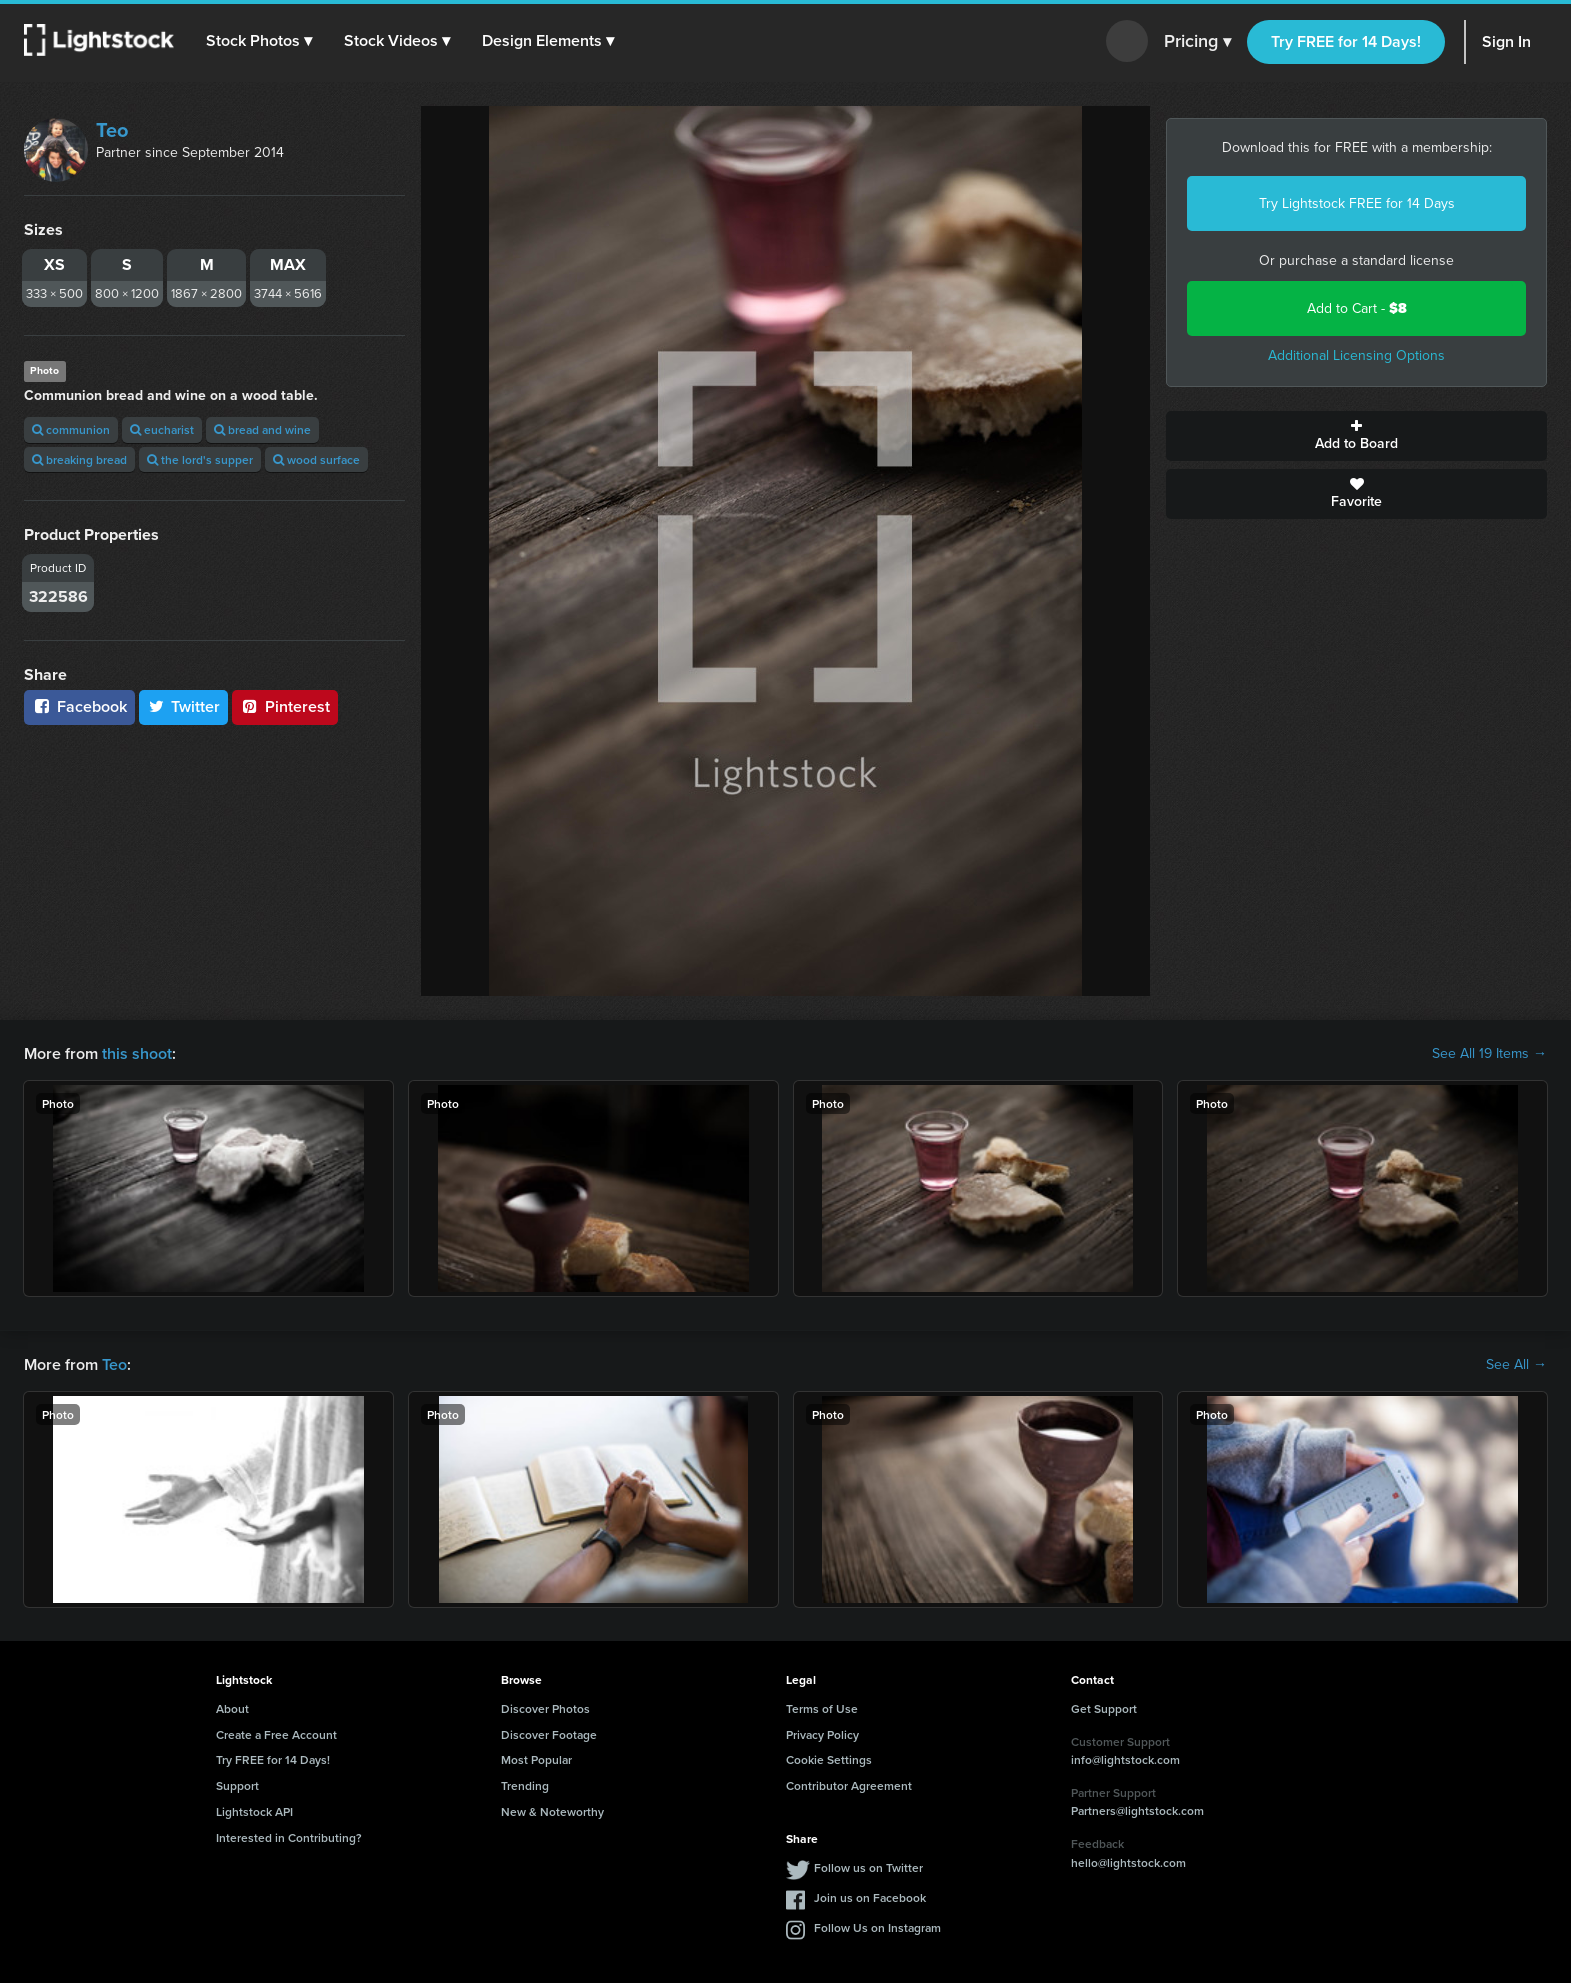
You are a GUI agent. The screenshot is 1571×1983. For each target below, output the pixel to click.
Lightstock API (254, 1811)
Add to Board (1356, 436)
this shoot (137, 1053)
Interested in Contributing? (289, 1837)
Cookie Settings (829, 1759)
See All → (1516, 1365)
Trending (525, 1785)
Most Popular (536, 1759)
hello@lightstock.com (1128, 1862)
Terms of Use (822, 1708)
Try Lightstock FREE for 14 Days (1357, 203)
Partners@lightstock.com (1137, 1810)
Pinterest (285, 706)
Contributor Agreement (849, 1785)
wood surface (316, 459)
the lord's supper (200, 459)
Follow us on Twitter (868, 1867)
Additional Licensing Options (1356, 355)
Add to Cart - (1357, 308)
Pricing (1197, 42)
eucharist (162, 429)
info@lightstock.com (1125, 1759)
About (232, 1708)
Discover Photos (545, 1708)
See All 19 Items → (1489, 1054)
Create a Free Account (276, 1734)
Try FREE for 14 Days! (1346, 41)
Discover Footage (549, 1734)
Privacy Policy (822, 1734)
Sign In (1506, 41)
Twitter (184, 706)
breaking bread (79, 459)
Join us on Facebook (870, 1897)
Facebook (79, 706)
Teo (112, 130)
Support (237, 1785)
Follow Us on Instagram (877, 1927)
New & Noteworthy (552, 1811)
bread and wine (262, 429)
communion (71, 429)
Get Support (1104, 1708)
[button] (259, 41)
